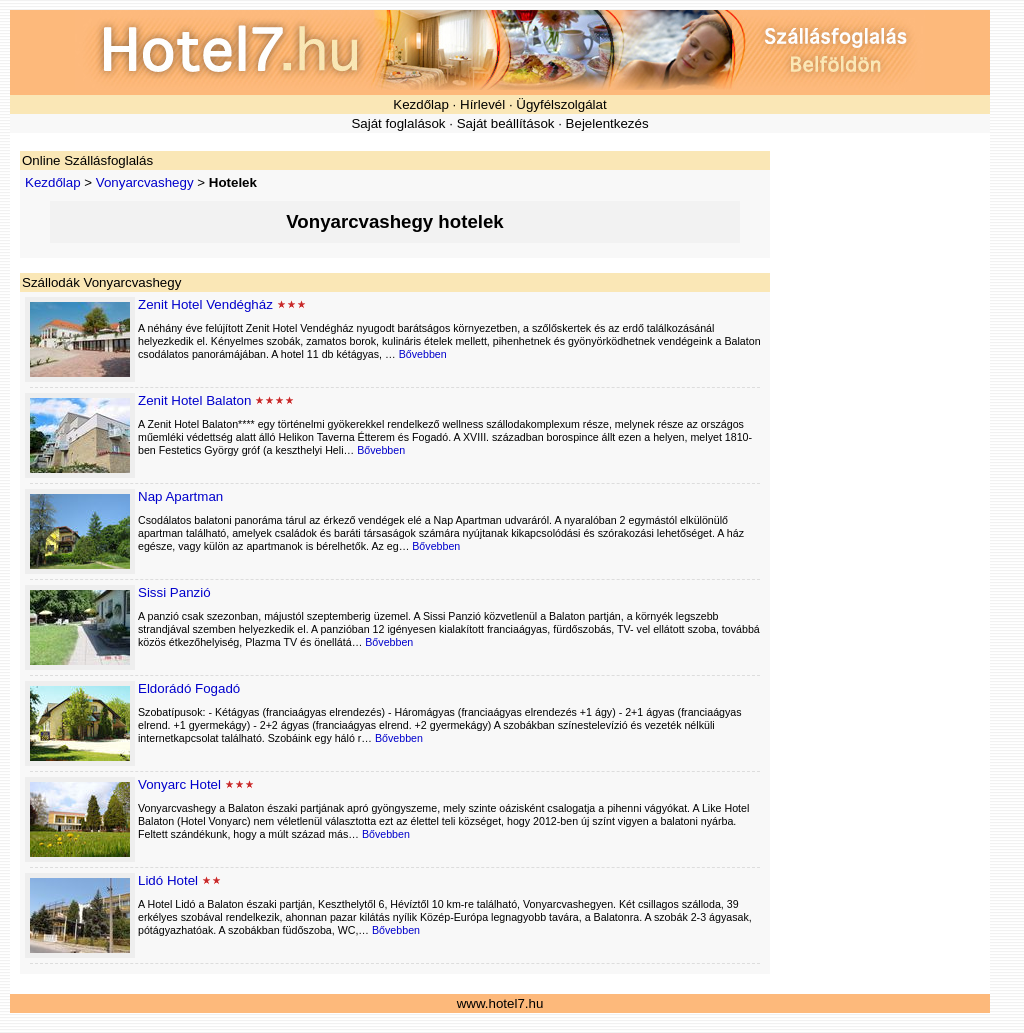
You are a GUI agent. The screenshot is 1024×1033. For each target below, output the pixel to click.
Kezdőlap (421, 104)
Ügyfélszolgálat (561, 104)
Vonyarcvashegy (145, 182)
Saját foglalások (398, 123)
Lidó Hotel (168, 880)
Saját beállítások (506, 123)
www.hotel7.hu (500, 1003)
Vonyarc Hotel (179, 784)
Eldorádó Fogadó (189, 688)
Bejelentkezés (607, 123)
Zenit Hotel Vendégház (205, 304)
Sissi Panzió (174, 592)
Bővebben (423, 354)
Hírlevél (482, 104)
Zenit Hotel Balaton (194, 400)
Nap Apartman (180, 496)
